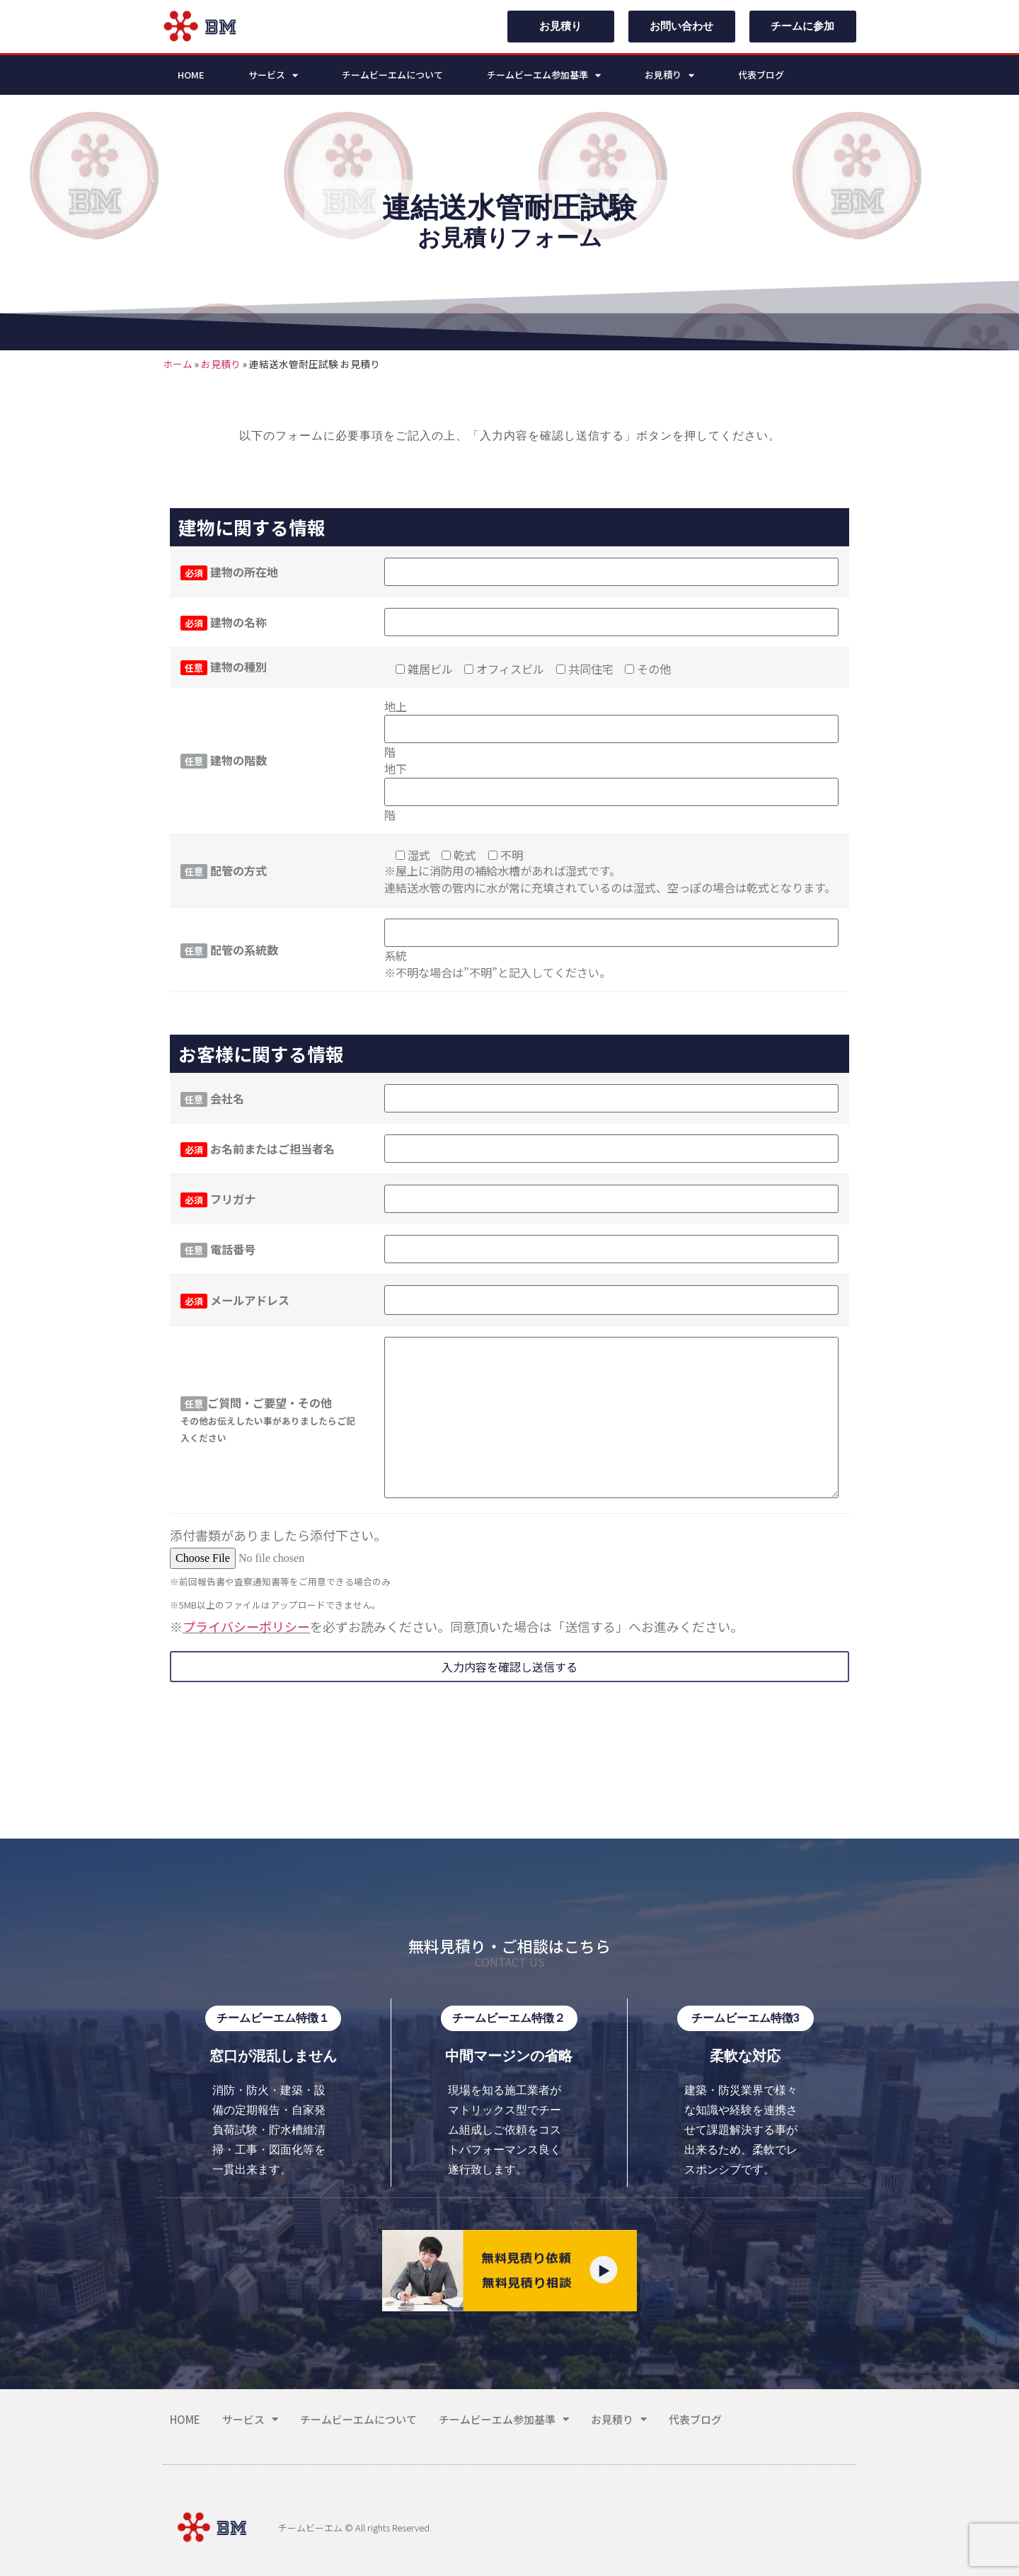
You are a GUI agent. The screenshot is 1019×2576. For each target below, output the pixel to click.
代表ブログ (761, 74)
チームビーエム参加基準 (544, 75)
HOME (191, 74)
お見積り (669, 75)
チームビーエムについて (392, 74)
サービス (273, 75)
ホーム (177, 364)
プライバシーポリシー (246, 1626)
